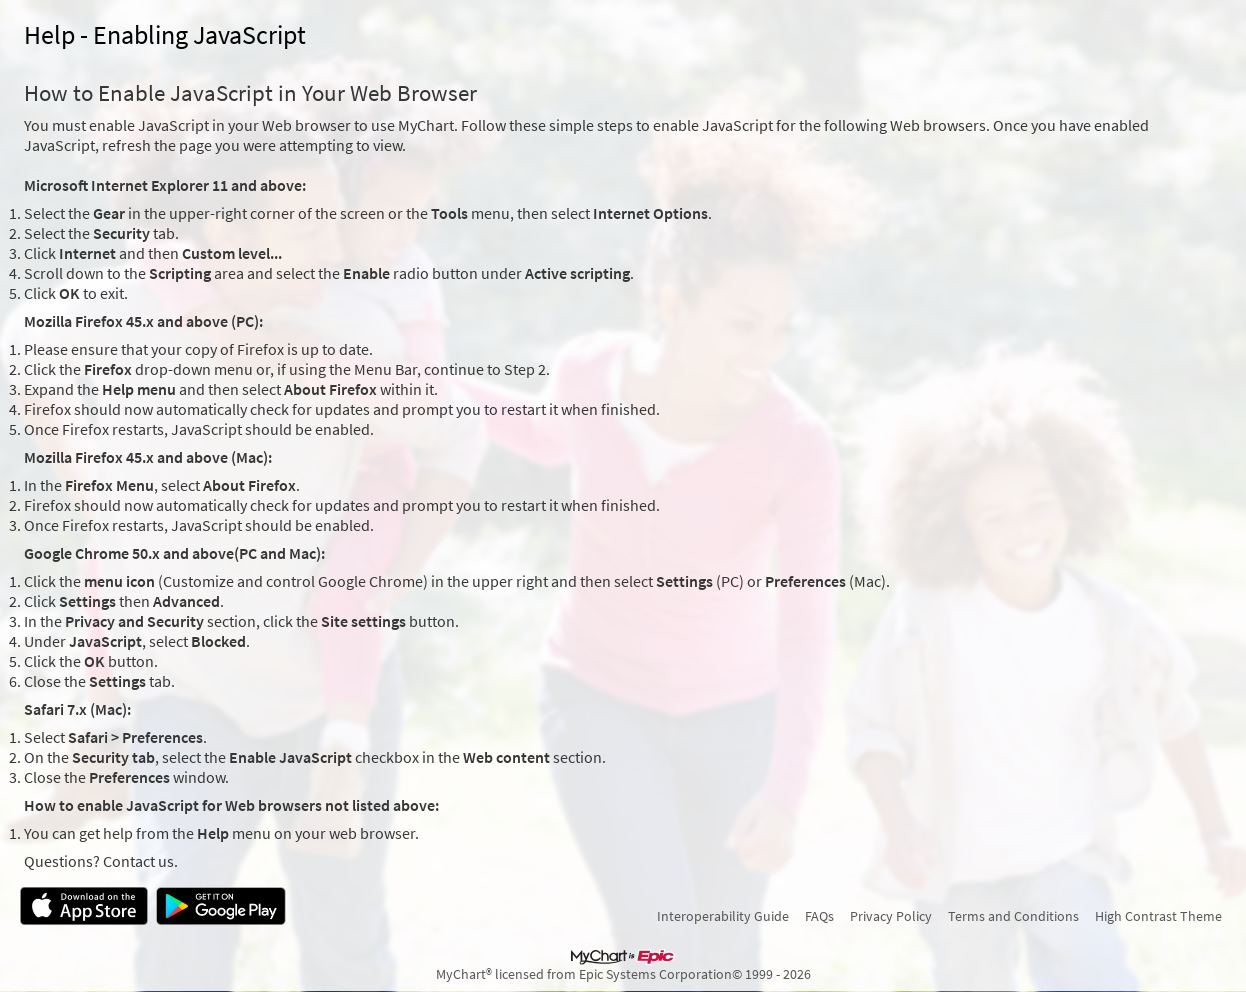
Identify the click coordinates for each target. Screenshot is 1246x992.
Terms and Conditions (1013, 916)
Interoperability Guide (723, 916)
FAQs (819, 916)
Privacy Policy (891, 916)
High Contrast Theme (1158, 916)
